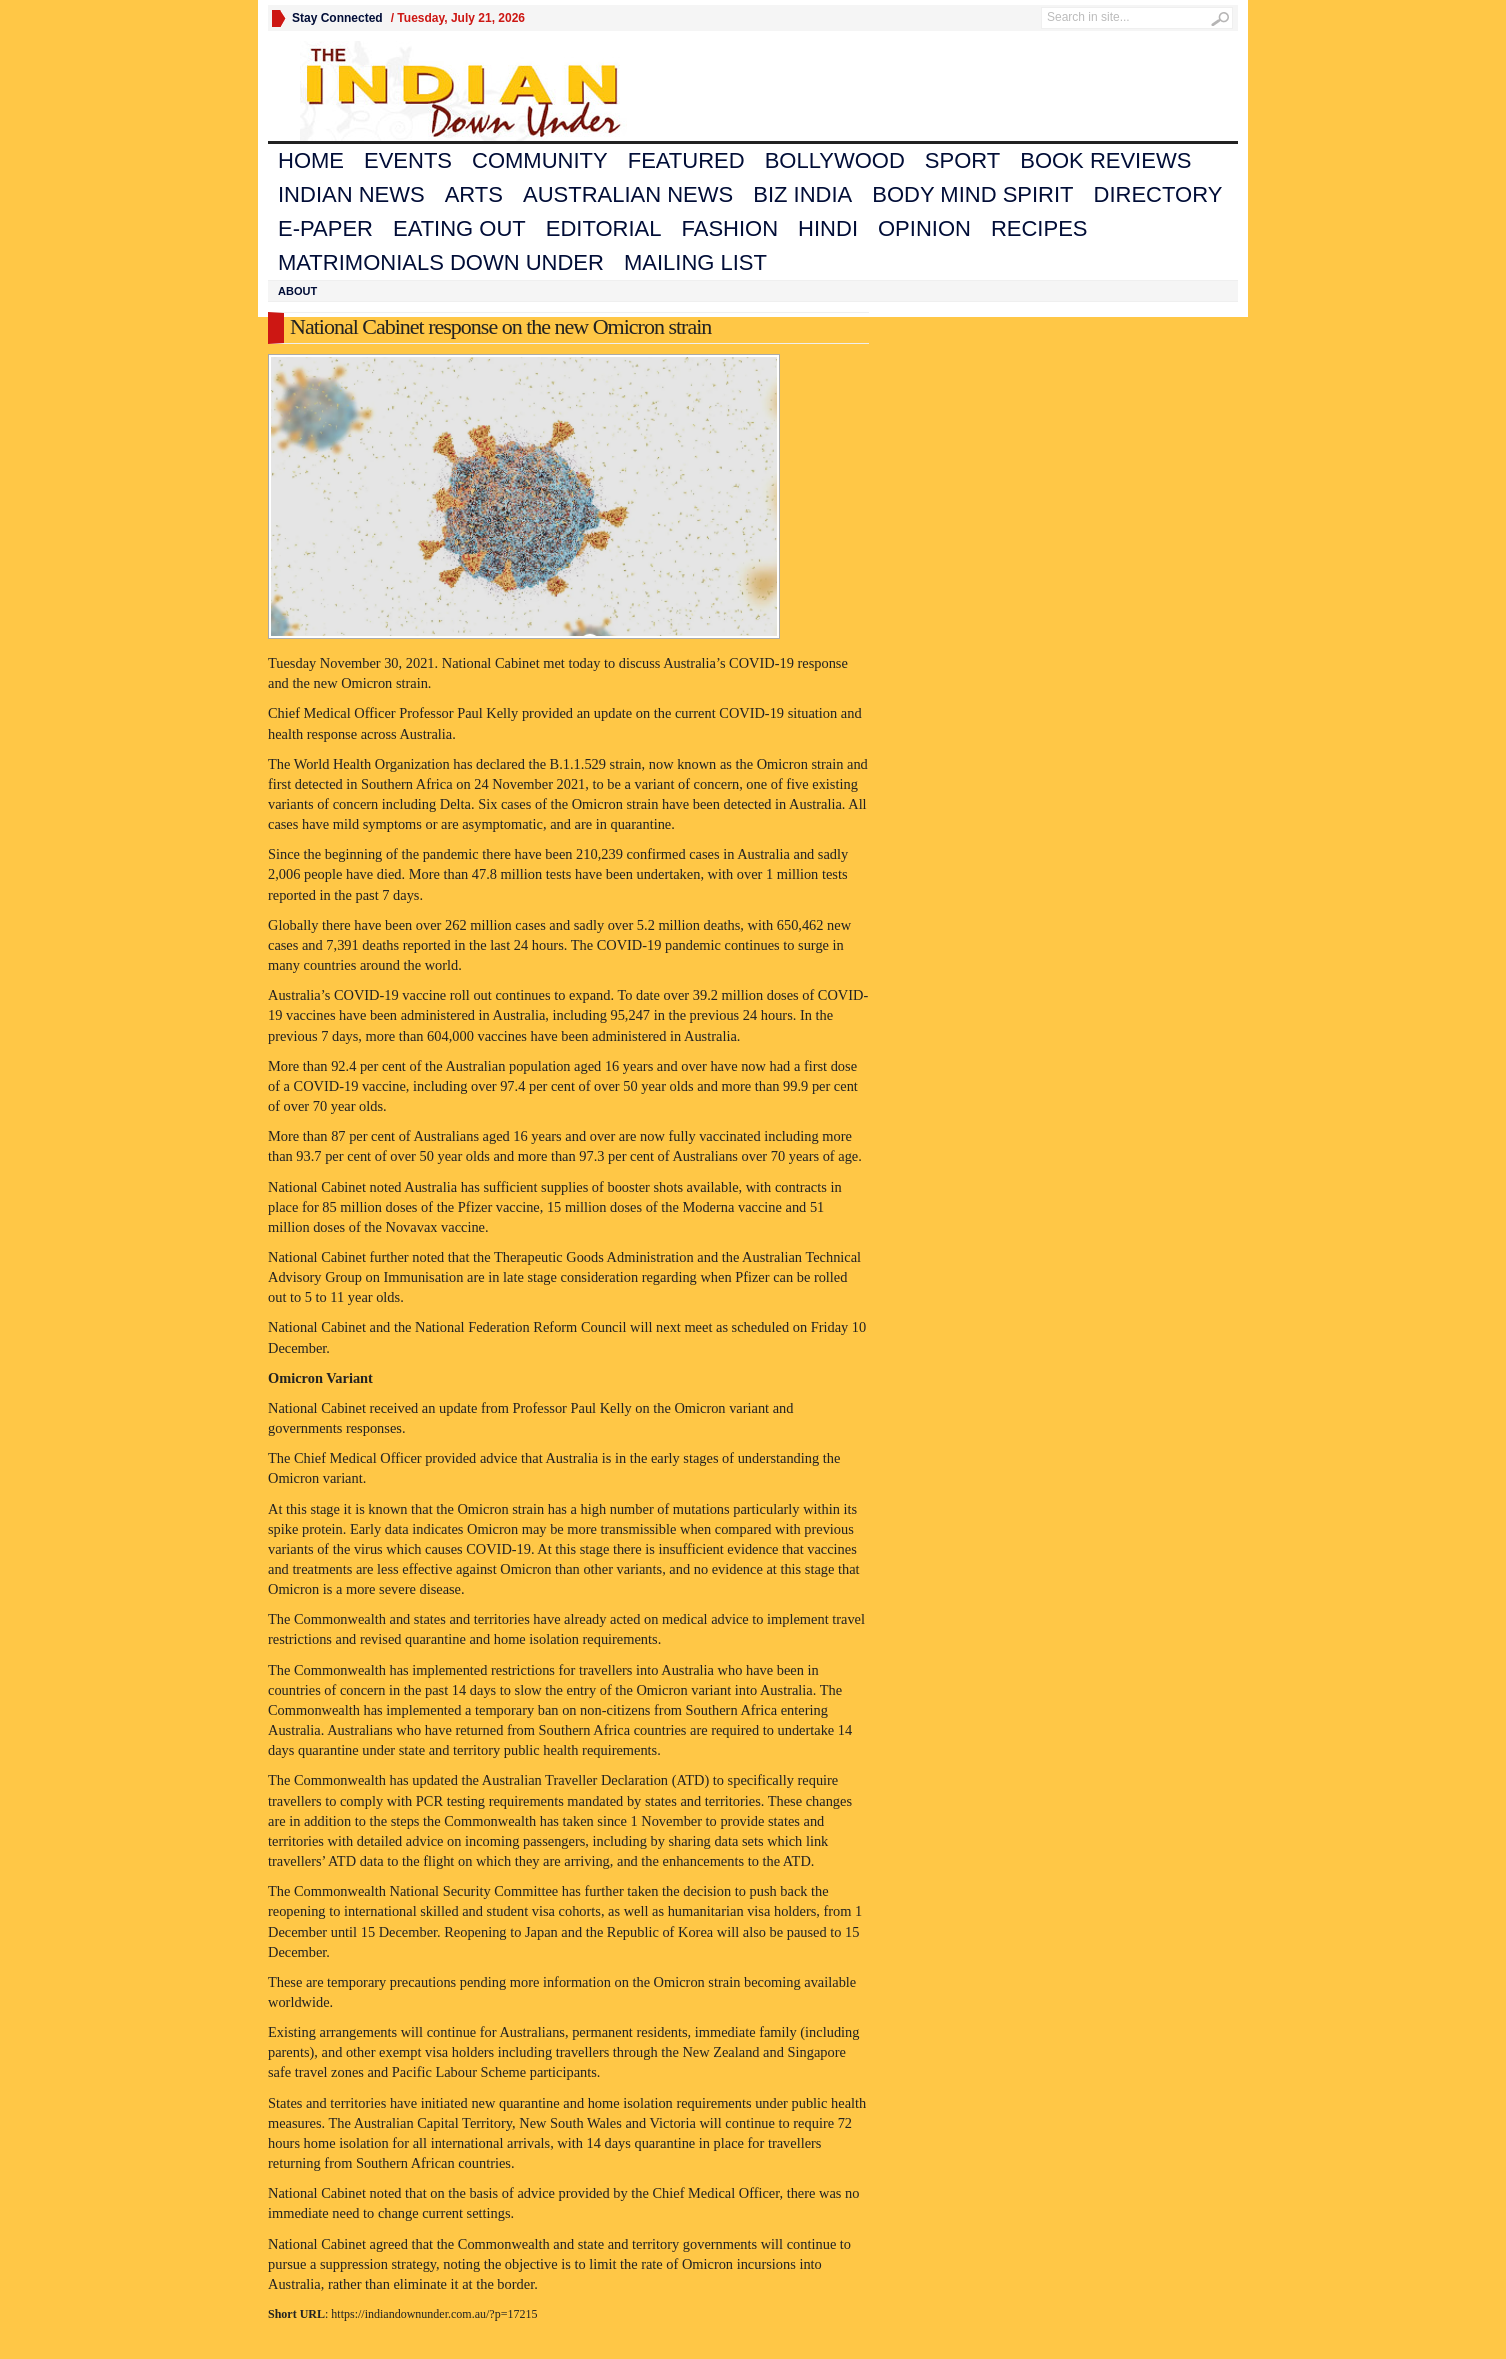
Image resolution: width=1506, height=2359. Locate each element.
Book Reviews (1105, 160)
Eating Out (459, 228)
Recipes (1039, 228)
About (297, 291)
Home (311, 160)
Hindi (828, 228)
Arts (474, 194)
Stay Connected (337, 18)
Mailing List (695, 262)
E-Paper (325, 228)
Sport (962, 160)
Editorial (604, 228)
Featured (686, 160)
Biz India (802, 194)
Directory (1158, 194)
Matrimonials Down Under (441, 262)
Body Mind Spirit (972, 194)
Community (540, 160)
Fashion (730, 228)
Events (408, 160)
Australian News (628, 194)
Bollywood (835, 160)
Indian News (351, 194)
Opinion (924, 228)
